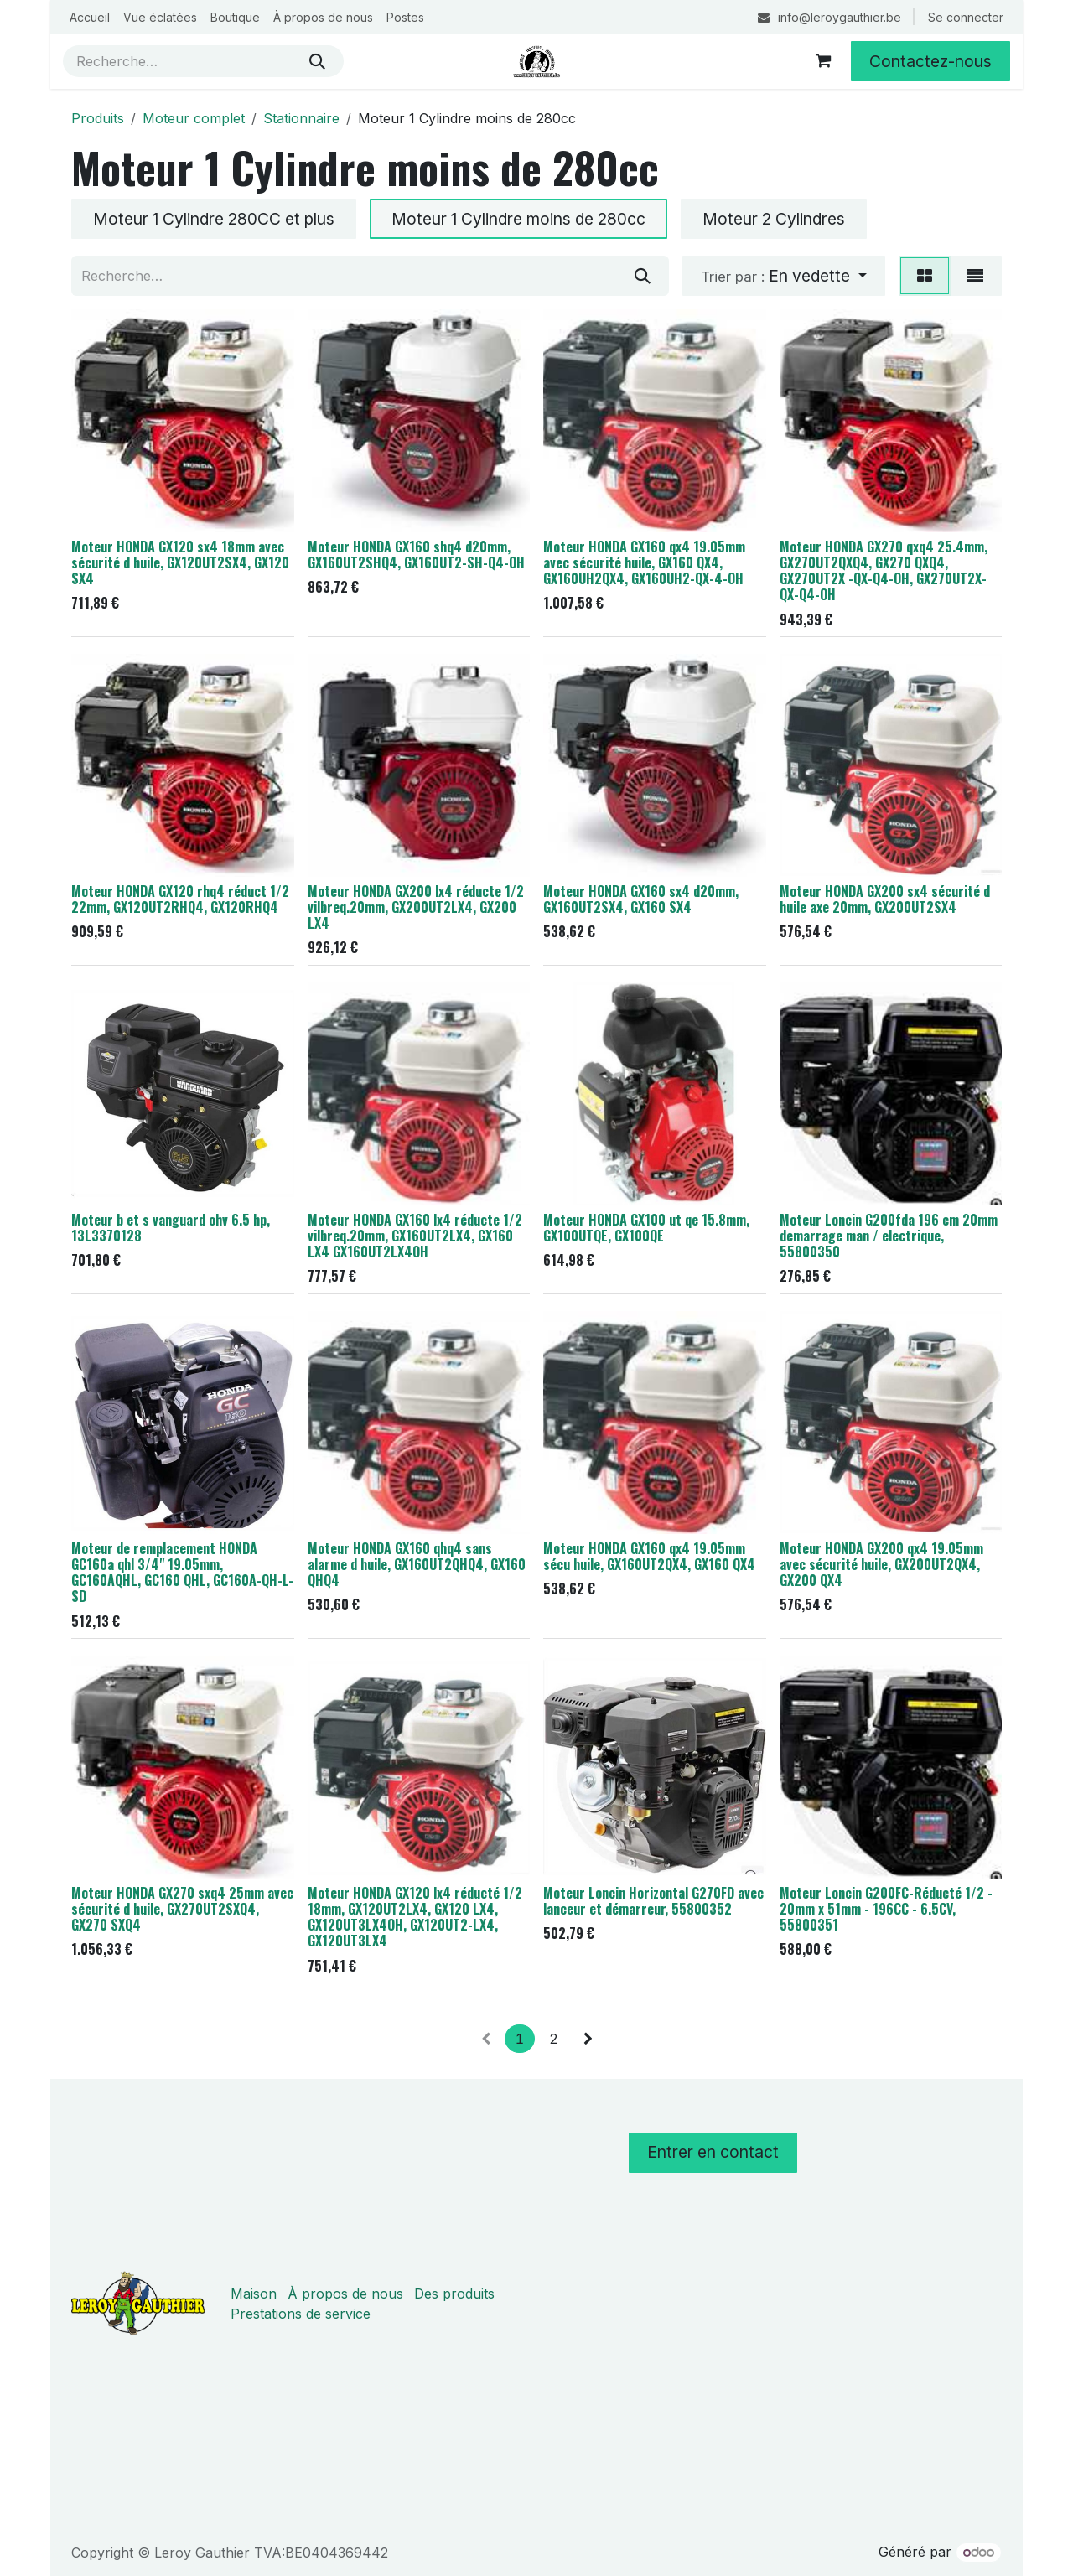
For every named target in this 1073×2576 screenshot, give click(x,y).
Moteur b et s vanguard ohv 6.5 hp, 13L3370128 (170, 1228)
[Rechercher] (317, 61)
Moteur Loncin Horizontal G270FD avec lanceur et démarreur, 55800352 (653, 1901)
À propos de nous (345, 2293)
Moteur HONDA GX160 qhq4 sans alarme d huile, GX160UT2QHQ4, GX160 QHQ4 (417, 1564)
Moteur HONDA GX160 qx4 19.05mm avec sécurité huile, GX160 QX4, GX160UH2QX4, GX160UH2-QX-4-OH (644, 562)
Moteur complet (194, 118)
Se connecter (965, 17)
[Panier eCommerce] (823, 61)
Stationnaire (301, 118)
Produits (97, 118)
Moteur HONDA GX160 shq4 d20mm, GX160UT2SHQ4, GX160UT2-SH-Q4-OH (416, 554)
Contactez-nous (930, 61)
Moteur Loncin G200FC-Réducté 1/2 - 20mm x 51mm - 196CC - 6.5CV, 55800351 (886, 1909)
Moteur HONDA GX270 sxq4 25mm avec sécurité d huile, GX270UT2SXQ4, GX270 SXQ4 (182, 1909)
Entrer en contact (713, 2152)
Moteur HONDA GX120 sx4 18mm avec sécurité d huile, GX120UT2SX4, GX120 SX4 (180, 562)
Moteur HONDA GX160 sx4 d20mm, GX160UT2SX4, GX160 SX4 (641, 899)
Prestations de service (301, 2313)
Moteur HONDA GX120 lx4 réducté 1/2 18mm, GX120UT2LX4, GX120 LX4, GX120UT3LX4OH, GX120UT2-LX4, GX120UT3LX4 (415, 1917)
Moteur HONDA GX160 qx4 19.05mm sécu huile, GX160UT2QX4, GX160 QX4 (649, 1556)
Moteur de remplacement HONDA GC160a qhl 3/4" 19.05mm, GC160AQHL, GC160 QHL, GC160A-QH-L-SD (182, 1572)
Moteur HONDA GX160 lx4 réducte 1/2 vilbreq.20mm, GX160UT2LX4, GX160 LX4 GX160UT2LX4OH (415, 1236)
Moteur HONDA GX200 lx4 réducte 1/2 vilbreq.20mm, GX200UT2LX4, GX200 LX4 (416, 907)
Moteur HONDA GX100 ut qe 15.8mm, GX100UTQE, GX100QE (646, 1228)
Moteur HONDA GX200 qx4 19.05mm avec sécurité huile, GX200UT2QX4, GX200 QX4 (881, 1564)
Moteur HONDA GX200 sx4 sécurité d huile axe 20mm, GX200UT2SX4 (885, 899)
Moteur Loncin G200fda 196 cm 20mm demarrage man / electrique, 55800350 (889, 1236)
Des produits (454, 2293)
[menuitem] (90, 17)
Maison (254, 2293)
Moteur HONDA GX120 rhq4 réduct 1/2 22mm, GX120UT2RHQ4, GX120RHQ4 (180, 899)
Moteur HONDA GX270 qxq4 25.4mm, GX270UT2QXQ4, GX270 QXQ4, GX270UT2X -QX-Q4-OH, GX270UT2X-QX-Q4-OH (883, 570)
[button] (783, 276)
